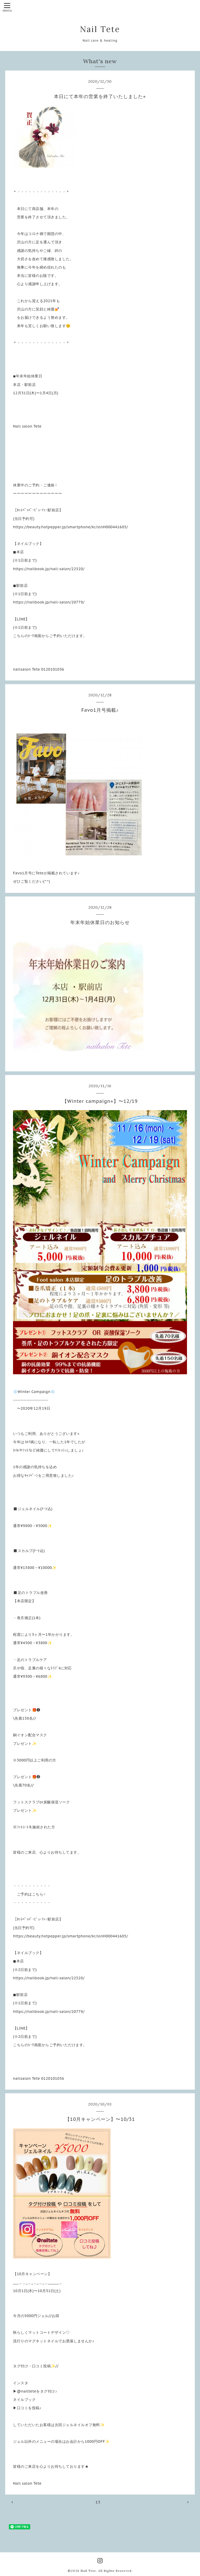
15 (98, 2501)
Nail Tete (100, 29)
